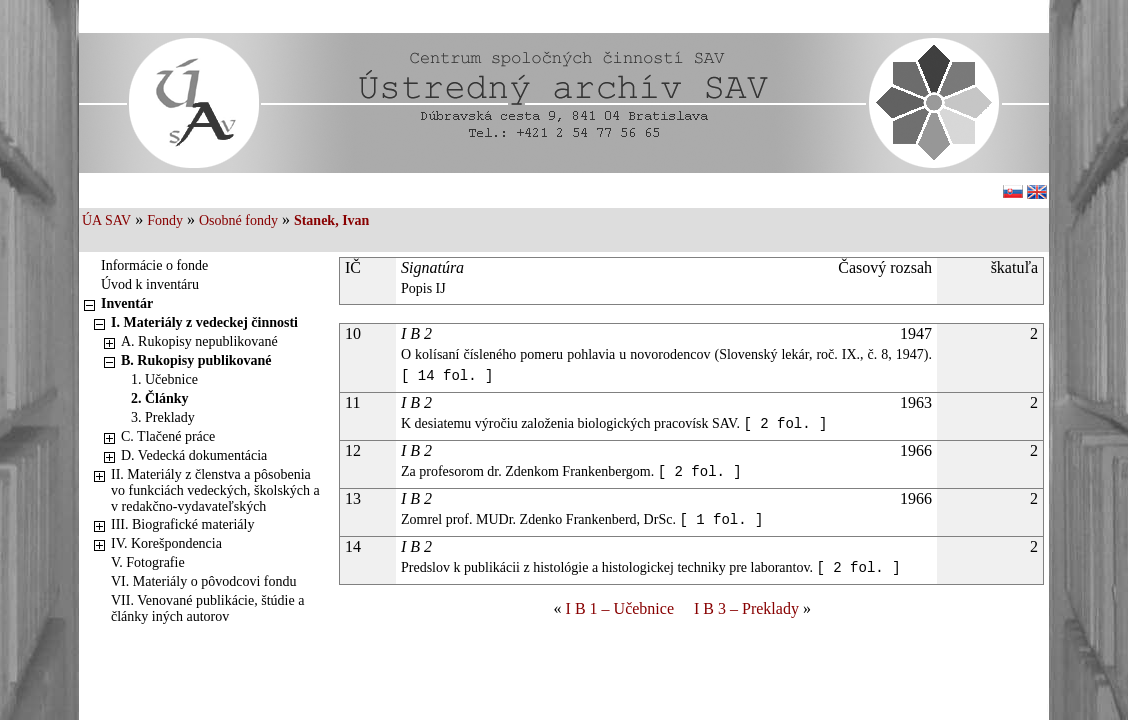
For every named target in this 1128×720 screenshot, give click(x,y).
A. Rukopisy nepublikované (199, 341)
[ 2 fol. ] (785, 424)
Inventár (127, 303)
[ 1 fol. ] (721, 520)
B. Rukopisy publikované (196, 360)
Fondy (165, 220)
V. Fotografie (148, 562)
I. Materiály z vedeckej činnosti (204, 322)
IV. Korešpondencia (166, 543)
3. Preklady (163, 417)
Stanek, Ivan (331, 220)
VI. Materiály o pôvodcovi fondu (203, 581)
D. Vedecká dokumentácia (194, 455)
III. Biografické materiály (182, 524)
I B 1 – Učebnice (620, 608)
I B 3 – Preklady (746, 608)
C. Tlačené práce (168, 436)
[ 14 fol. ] (447, 376)
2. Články (160, 398)
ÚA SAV (106, 220)
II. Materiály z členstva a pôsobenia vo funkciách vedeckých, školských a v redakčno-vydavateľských (215, 490)
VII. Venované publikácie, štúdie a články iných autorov (207, 608)
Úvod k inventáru (150, 284)
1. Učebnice (164, 379)
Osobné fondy (238, 220)
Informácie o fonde (154, 265)
